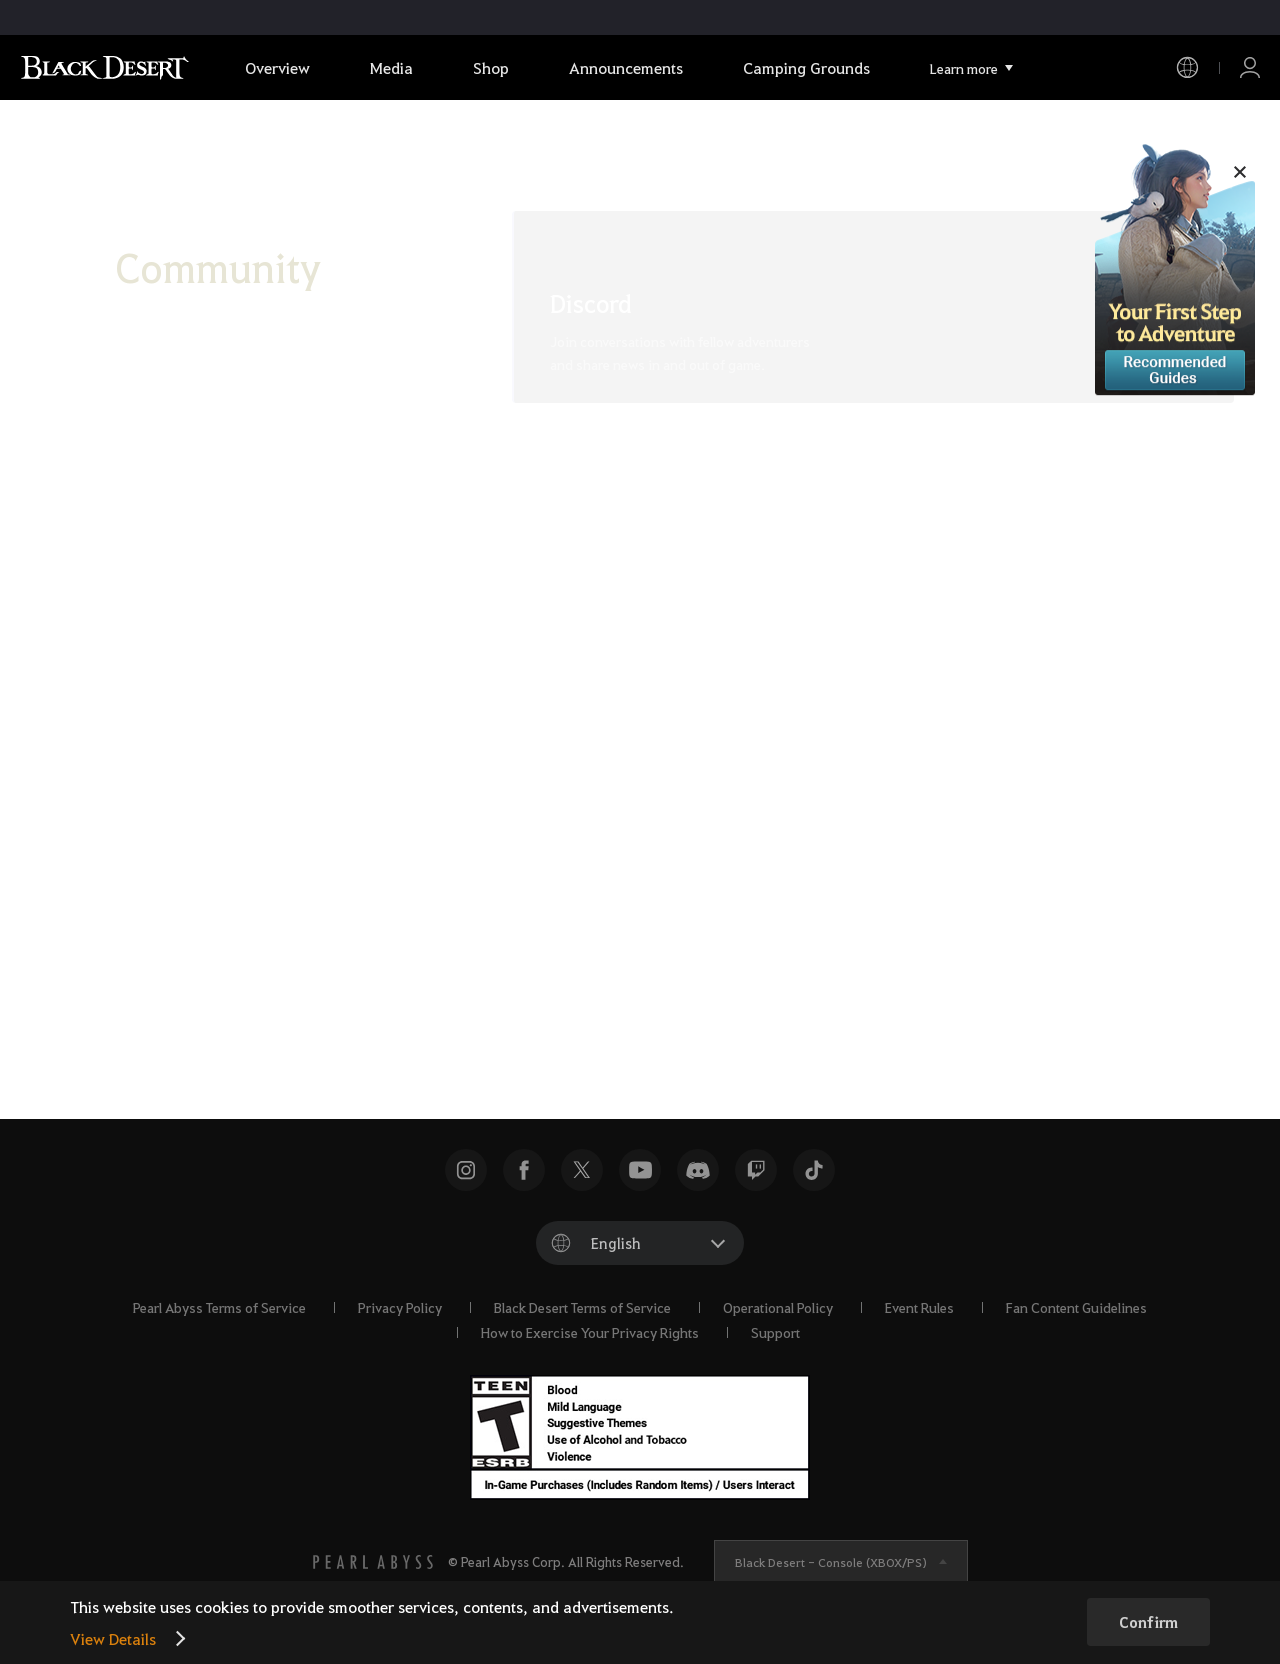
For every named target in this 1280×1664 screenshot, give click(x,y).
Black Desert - (831, 1562)
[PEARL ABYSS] (373, 1562)
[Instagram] (672, 948)
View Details (113, 1638)
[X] (504, 948)
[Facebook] (560, 948)
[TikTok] (616, 948)
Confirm (1148, 1622)
